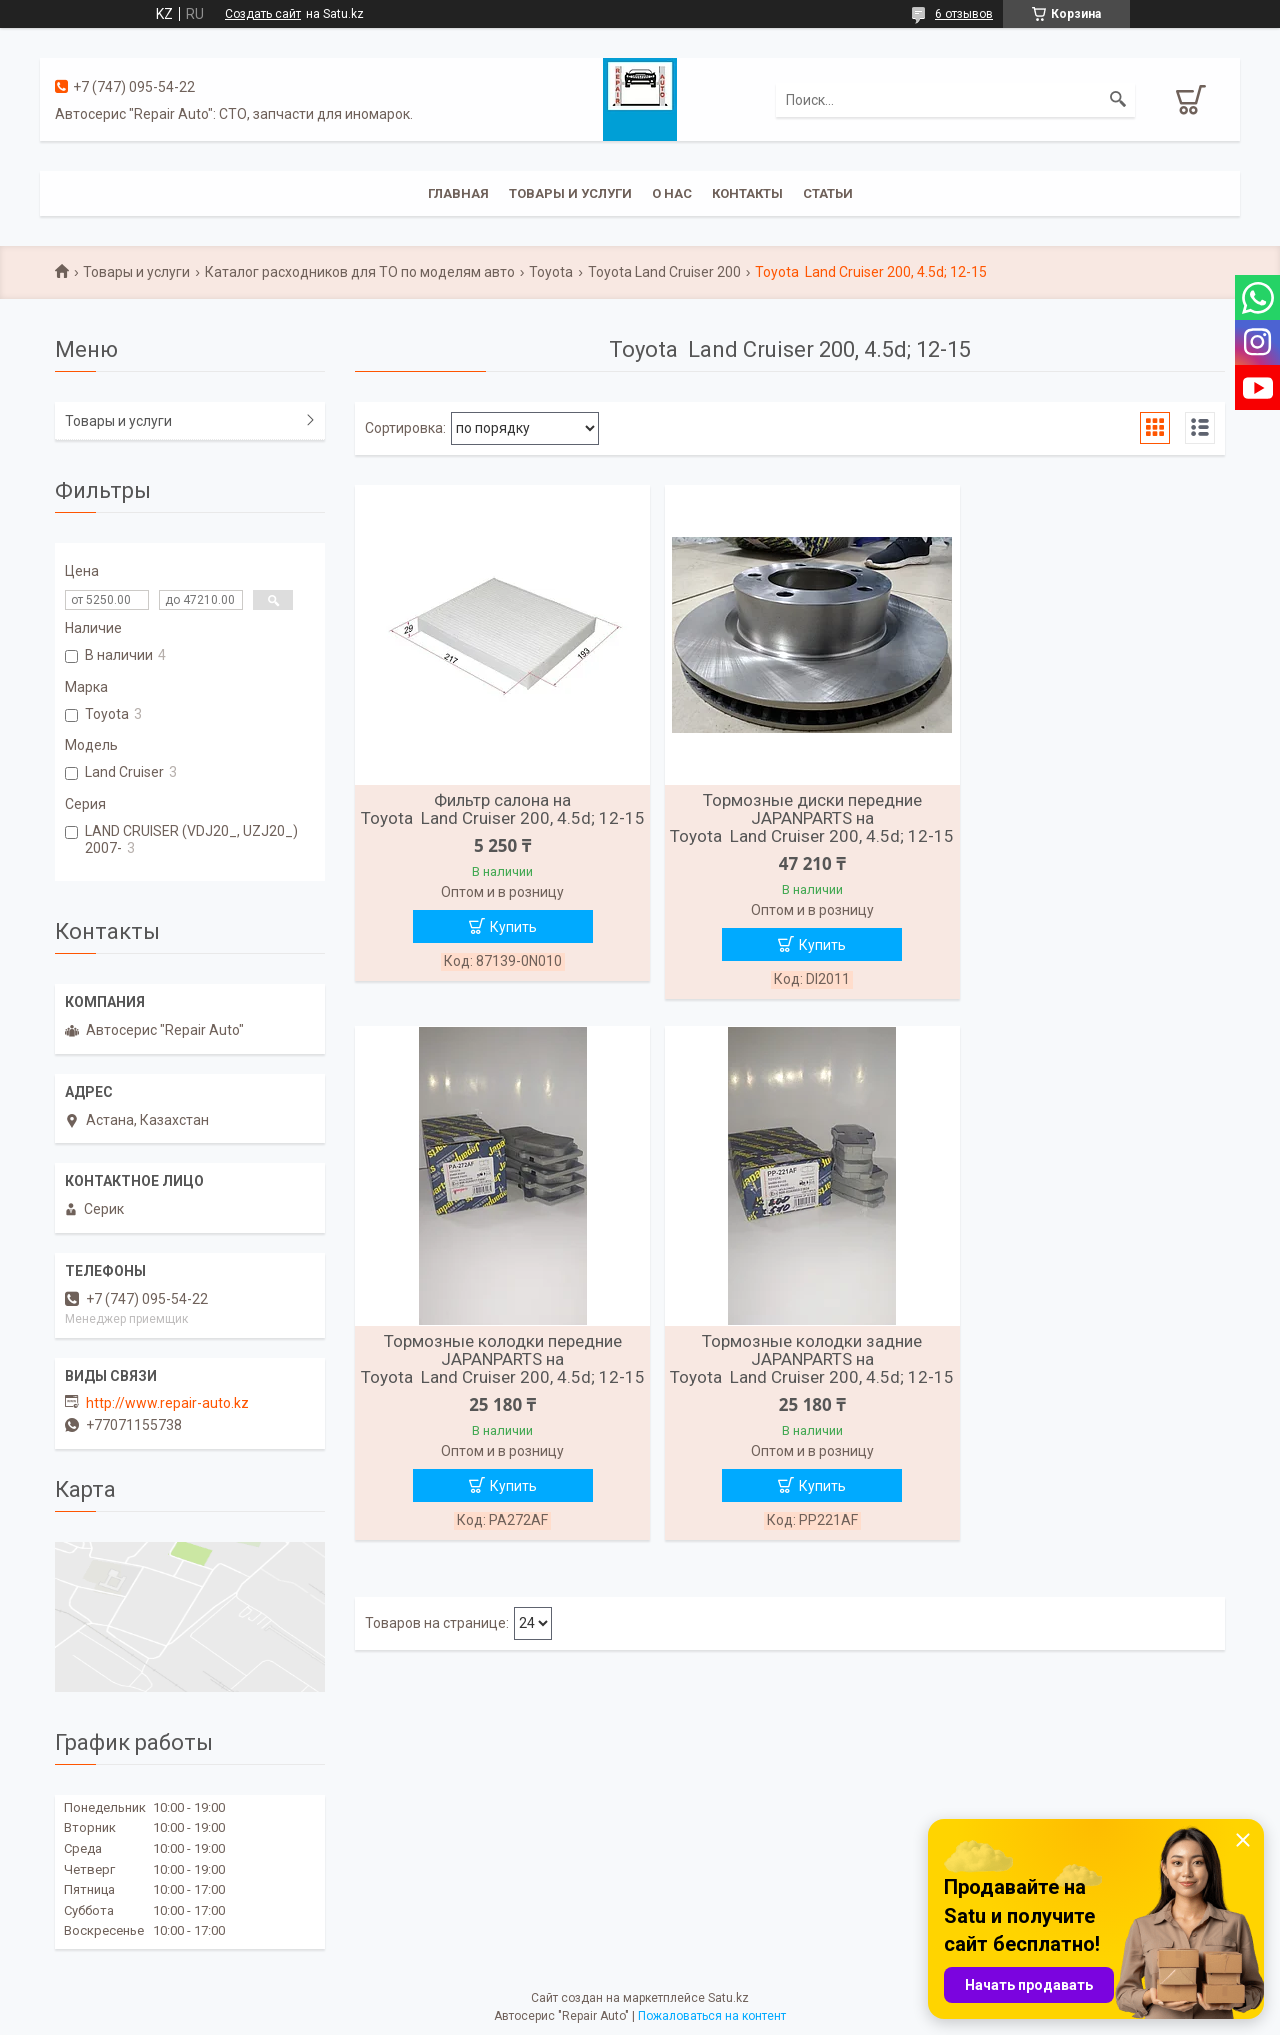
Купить (505, 945)
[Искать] (1118, 100)
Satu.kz (728, 1998)
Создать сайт (263, 14)
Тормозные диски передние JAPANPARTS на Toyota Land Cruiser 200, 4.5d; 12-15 (790, 827)
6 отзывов (964, 14)
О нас (672, 193)
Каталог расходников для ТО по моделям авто (360, 272)
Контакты (747, 193)
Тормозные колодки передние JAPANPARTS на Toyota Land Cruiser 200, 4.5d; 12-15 (1085, 827)
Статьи (828, 193)
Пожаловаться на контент (712, 2016)
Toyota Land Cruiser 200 (664, 272)
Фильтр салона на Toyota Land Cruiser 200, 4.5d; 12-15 (495, 818)
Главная (458, 193)
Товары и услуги (570, 193)
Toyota (551, 272)
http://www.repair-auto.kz (167, 1403)
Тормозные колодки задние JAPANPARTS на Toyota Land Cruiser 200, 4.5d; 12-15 (495, 1389)
